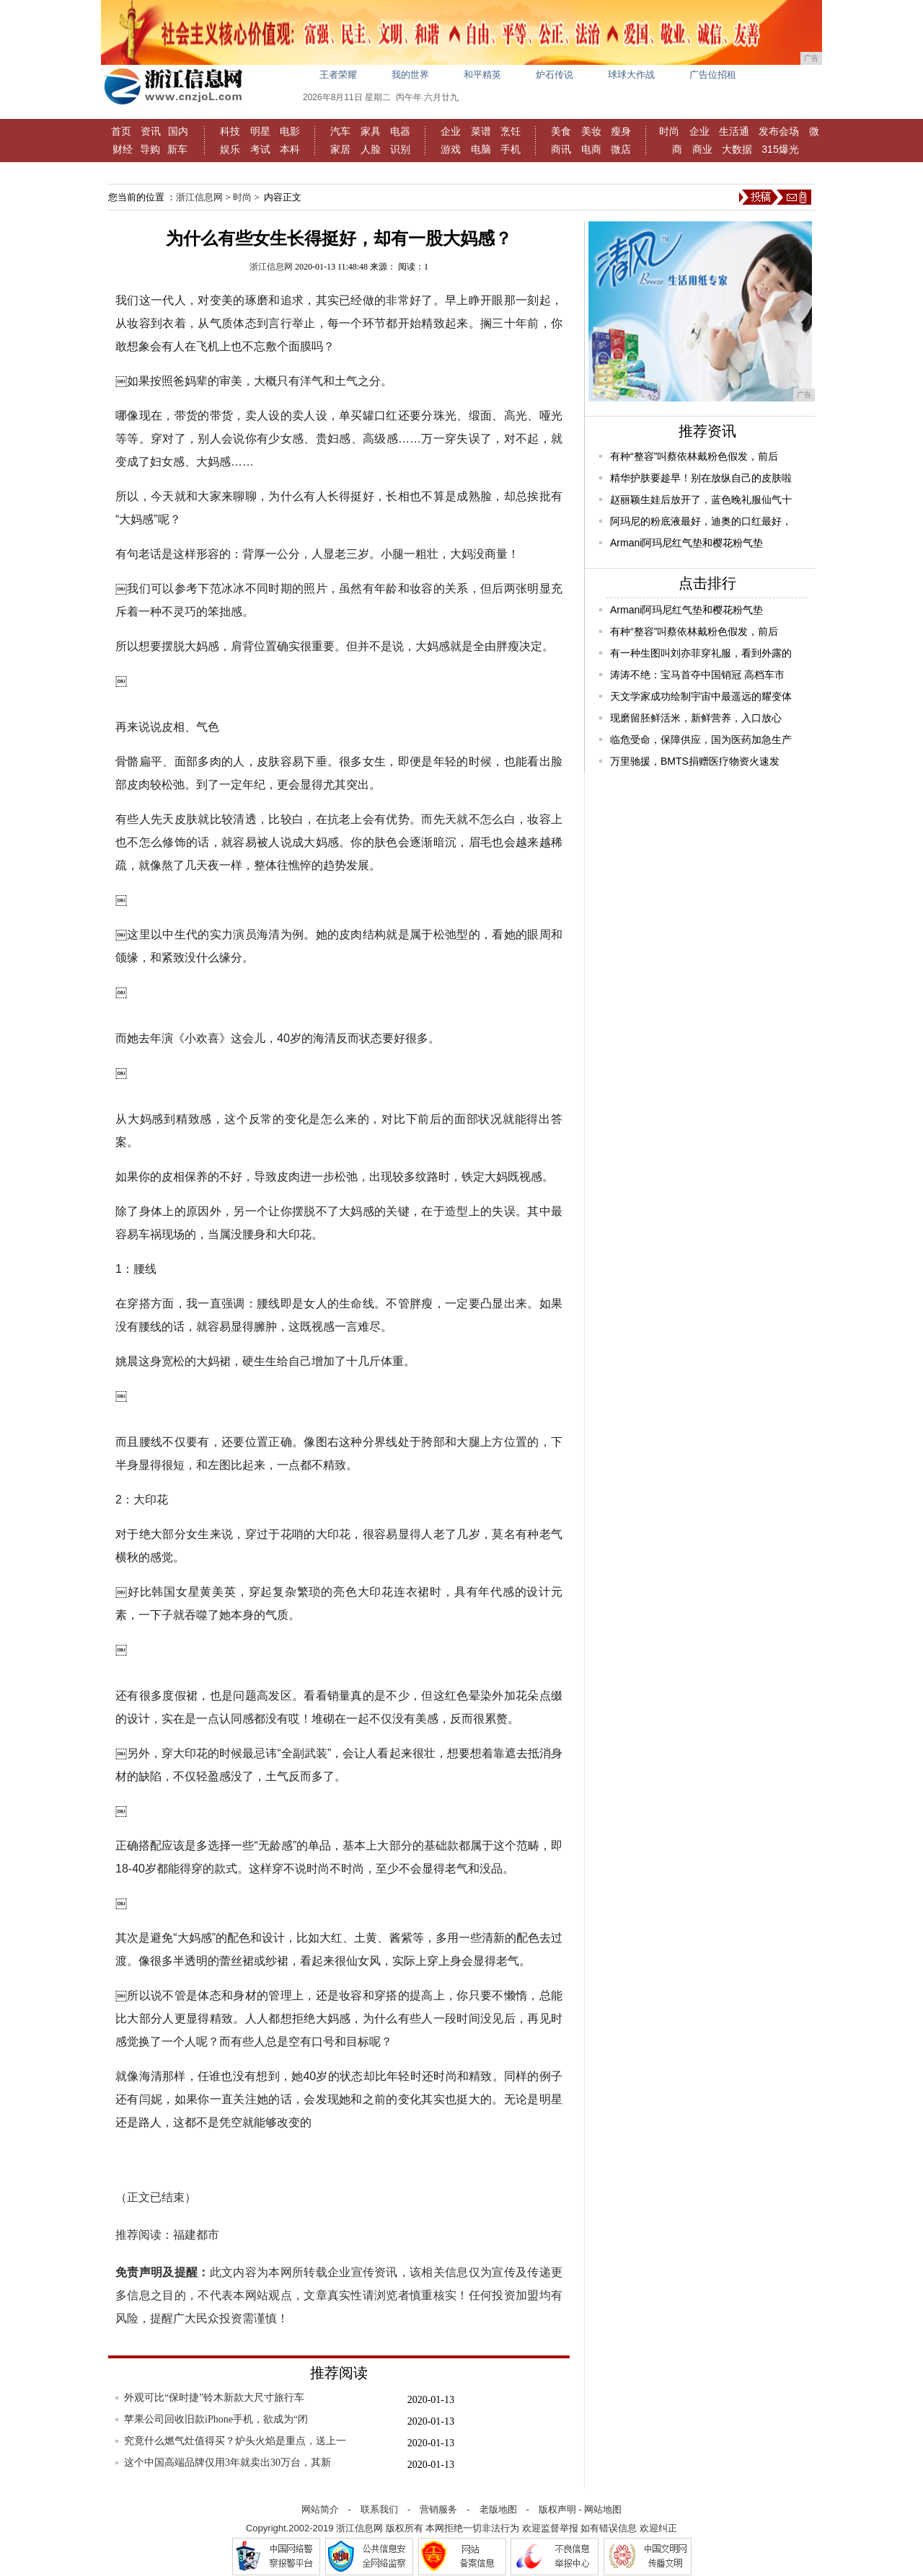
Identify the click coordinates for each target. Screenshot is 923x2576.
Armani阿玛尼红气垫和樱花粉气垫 (686, 542)
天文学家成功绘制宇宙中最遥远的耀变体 (701, 696)
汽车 (340, 131)
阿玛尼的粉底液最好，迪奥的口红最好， (701, 521)
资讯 (151, 131)
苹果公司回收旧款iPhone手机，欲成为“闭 (216, 2419)
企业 (451, 131)
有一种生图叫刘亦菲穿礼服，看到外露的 (701, 653)
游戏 (451, 149)
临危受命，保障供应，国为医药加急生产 (701, 739)
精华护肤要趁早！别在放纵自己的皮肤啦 (701, 478)
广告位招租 (712, 74)
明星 (260, 131)
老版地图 (498, 2509)
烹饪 (510, 131)
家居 (340, 149)
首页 (121, 131)
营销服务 (438, 2509)
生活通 (734, 131)
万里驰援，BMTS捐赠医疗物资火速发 (695, 761)
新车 (177, 149)
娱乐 (230, 149)
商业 (702, 149)
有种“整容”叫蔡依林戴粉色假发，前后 (694, 456)
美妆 (591, 131)
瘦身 (621, 131)
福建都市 (196, 2235)
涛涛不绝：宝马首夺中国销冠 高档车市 (697, 674)
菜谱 (481, 131)
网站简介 (320, 2509)
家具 (371, 131)
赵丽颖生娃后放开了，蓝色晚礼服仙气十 (701, 499)
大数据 (737, 149)
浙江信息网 (199, 197)
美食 (561, 131)
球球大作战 (631, 74)
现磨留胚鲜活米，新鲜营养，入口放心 (696, 718)
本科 (290, 149)
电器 (400, 131)
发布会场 (779, 131)
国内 (178, 131)
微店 (621, 149)
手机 (510, 149)
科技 (230, 131)
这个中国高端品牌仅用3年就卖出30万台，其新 (227, 2462)
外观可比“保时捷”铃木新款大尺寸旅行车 (214, 2397)
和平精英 (482, 74)
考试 (260, 149)
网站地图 (603, 2509)
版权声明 (557, 2509)
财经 (122, 149)
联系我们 (379, 2509)
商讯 (561, 149)
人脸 (371, 149)
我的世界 (410, 74)
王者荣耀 (338, 74)
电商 (591, 149)
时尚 (669, 131)
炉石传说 (554, 74)
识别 (400, 149)
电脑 (481, 149)
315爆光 (779, 149)
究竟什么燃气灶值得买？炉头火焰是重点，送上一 (235, 2440)
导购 (150, 149)
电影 (290, 131)
